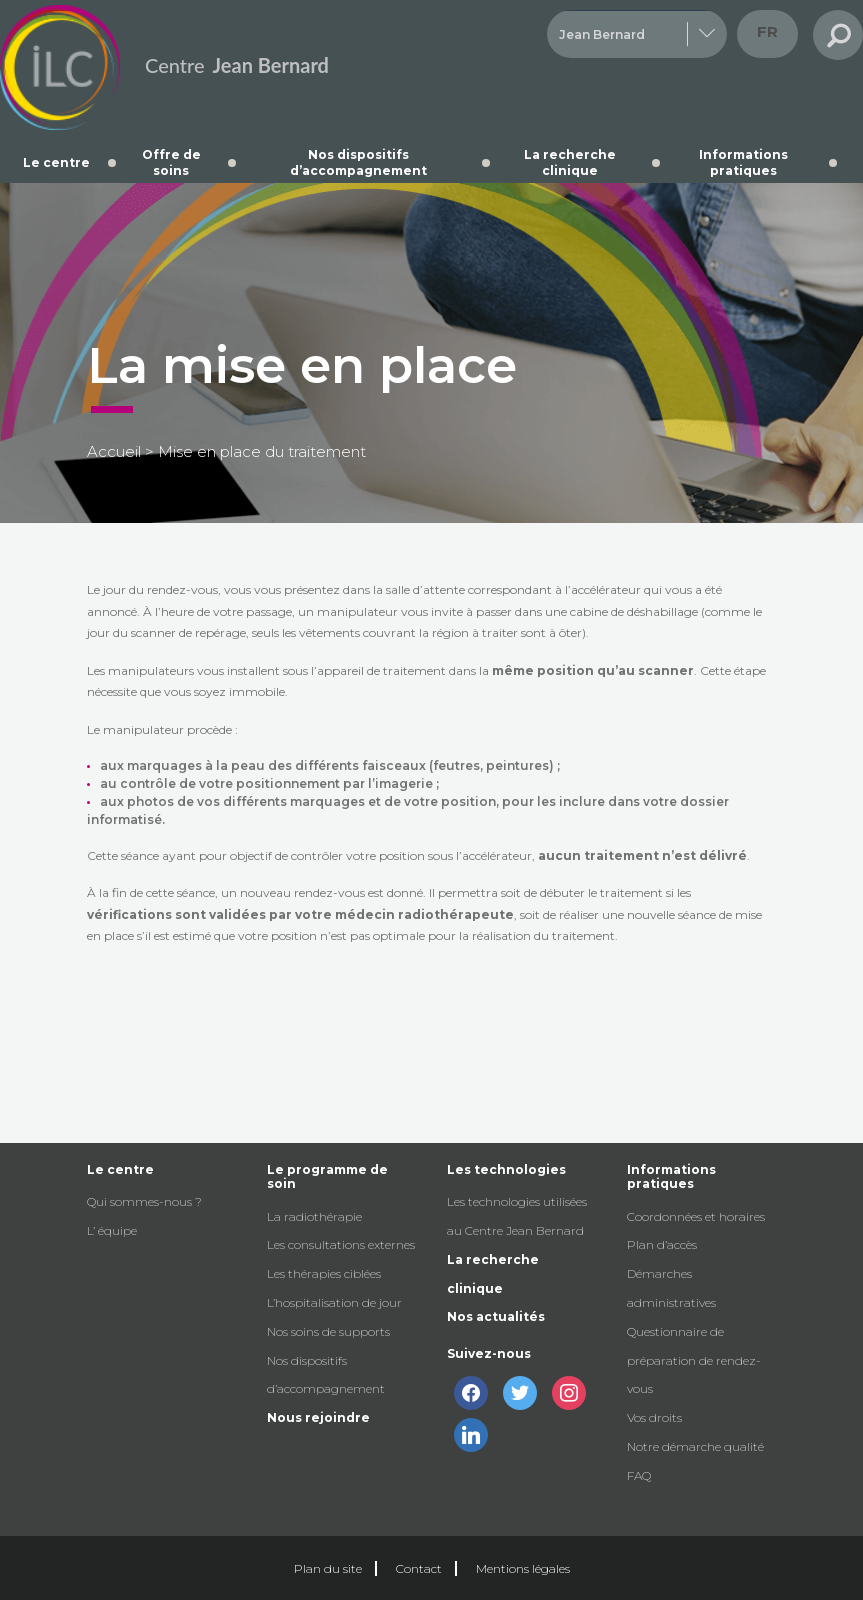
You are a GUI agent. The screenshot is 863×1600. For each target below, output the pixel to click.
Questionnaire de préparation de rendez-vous (694, 1360)
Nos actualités (496, 1316)
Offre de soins (171, 162)
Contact (419, 1568)
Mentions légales (523, 1568)
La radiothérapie (314, 1216)
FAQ (639, 1475)
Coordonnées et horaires (696, 1216)
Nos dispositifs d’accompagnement (358, 162)
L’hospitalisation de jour (334, 1302)
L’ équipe (112, 1230)
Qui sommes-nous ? (144, 1201)
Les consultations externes (341, 1244)
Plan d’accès (662, 1244)
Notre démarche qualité (695, 1446)
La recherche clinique (570, 162)
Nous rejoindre (318, 1417)
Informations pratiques (743, 162)
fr (767, 31)
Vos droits (654, 1417)
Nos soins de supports (328, 1331)
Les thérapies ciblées (324, 1273)
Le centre (56, 162)
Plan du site (328, 1568)
